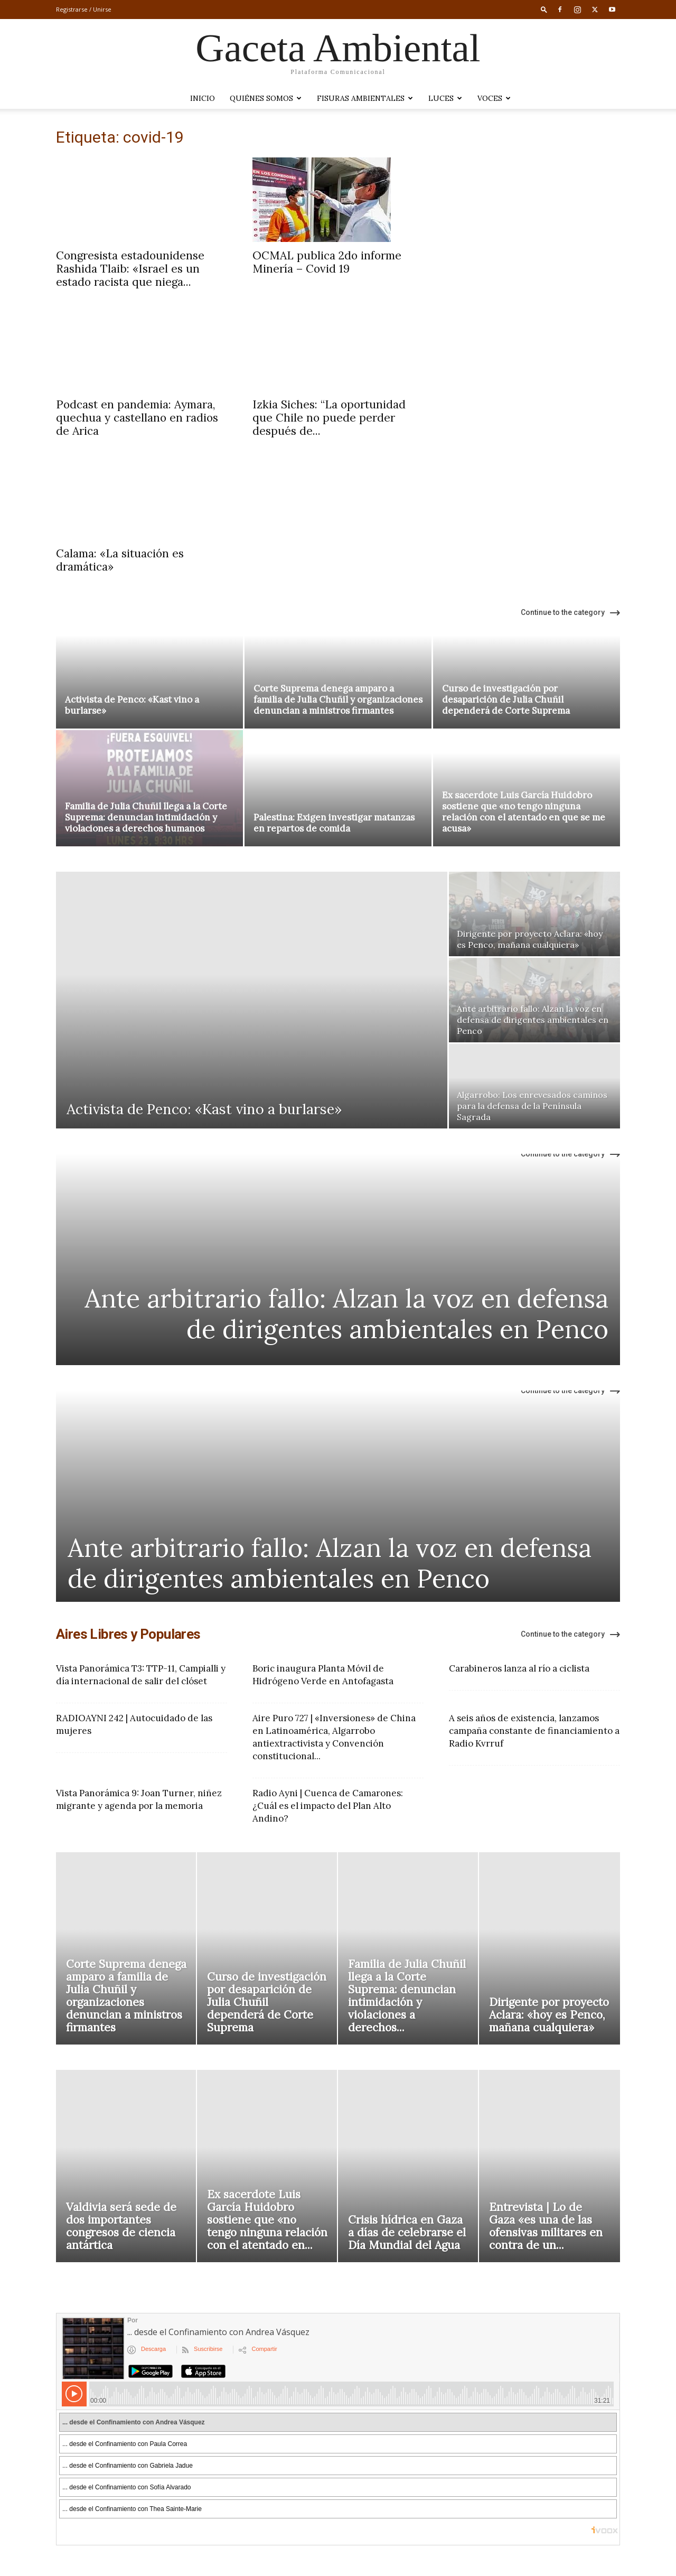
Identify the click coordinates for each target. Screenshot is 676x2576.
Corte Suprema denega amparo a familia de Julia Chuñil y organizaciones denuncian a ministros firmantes (337, 699)
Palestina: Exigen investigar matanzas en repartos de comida (334, 822)
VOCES (494, 98)
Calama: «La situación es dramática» (120, 560)
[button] (544, 9)
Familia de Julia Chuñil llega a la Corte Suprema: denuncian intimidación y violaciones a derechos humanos (146, 817)
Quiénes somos (266, 98)
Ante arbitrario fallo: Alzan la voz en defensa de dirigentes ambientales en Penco (346, 1313)
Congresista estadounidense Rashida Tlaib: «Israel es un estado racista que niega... (130, 268)
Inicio (202, 98)
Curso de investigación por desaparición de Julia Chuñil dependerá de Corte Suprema (506, 699)
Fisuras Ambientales (365, 98)
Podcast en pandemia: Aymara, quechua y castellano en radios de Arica (137, 417)
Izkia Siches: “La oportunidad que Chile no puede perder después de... (329, 417)
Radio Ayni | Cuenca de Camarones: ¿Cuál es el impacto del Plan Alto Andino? (327, 1805)
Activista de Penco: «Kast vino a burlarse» (132, 705)
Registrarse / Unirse (83, 9)
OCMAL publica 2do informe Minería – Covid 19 (326, 262)
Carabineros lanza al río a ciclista (519, 1668)
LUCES (445, 98)
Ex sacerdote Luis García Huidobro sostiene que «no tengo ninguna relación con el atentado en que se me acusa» (523, 811)
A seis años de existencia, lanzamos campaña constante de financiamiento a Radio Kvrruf (534, 1730)
